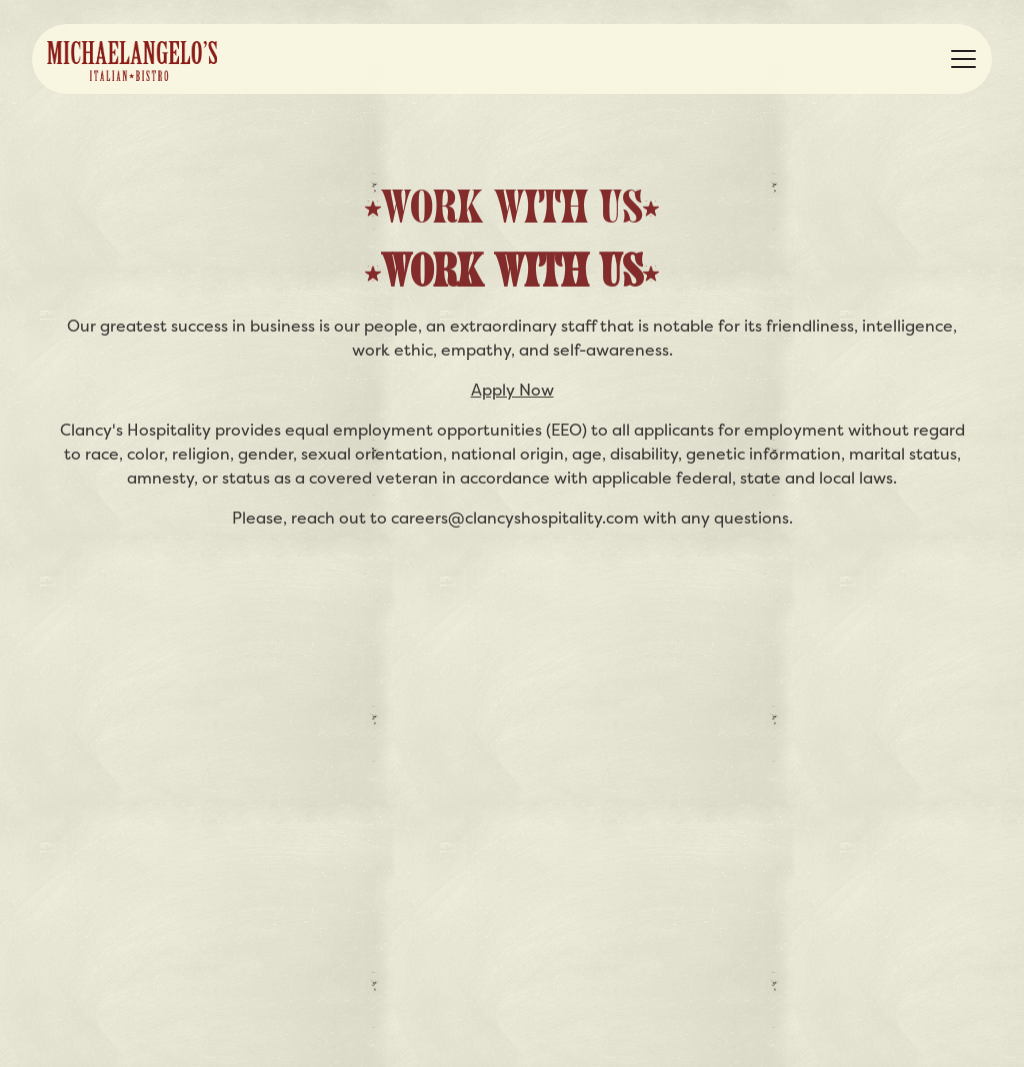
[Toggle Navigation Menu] (963, 59)
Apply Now (512, 390)
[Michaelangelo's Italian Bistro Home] (132, 59)
